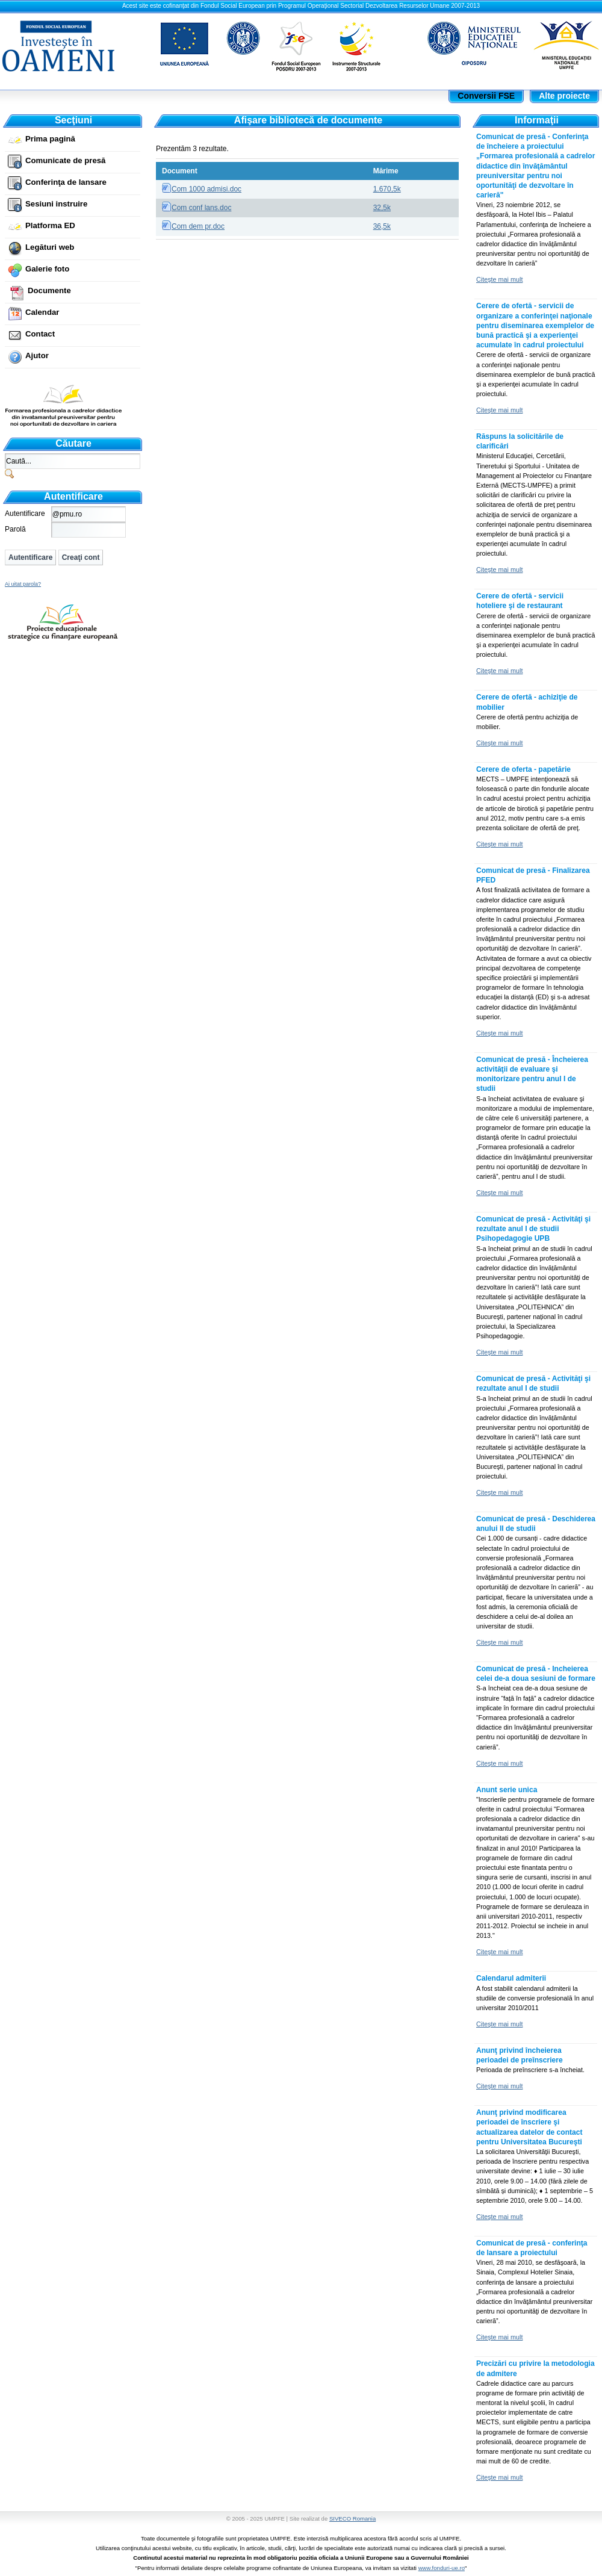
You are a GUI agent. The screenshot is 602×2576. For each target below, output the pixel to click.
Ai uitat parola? (23, 584)
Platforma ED (50, 225)
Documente (49, 290)
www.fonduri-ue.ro (441, 2568)
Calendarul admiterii (511, 1978)
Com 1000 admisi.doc (206, 189)
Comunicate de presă (65, 160)
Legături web (49, 247)
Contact (40, 333)
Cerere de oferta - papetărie (523, 769)
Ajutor (37, 355)
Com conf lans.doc (201, 207)
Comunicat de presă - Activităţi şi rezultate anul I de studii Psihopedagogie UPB (533, 1229)
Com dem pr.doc (198, 226)
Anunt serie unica (506, 1790)
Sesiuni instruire (56, 203)
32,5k (382, 207)
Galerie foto (47, 268)
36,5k (382, 226)
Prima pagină (50, 138)
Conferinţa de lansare (66, 182)
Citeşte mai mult (499, 279)
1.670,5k (387, 189)
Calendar (42, 312)
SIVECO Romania (352, 2518)
